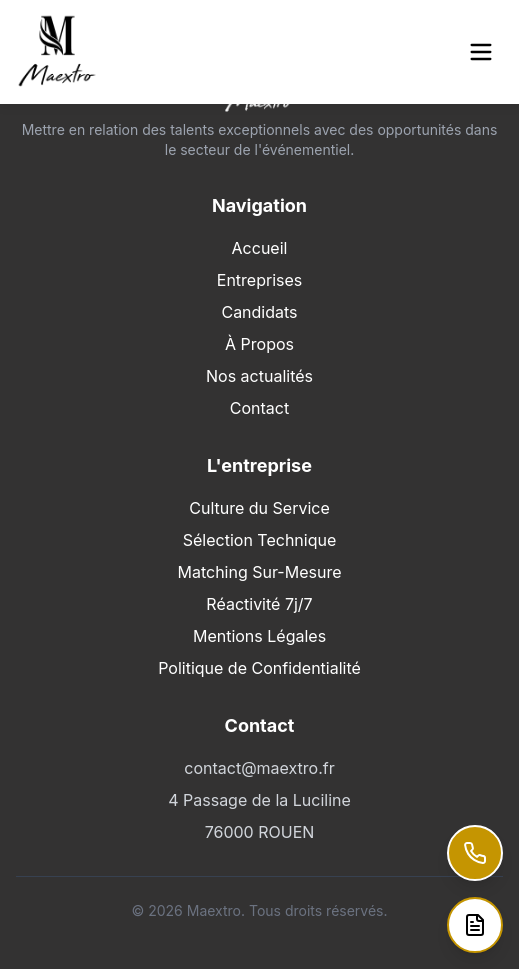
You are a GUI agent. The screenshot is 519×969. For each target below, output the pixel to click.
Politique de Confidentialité (259, 668)
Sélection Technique (260, 540)
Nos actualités (259, 376)
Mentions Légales (259, 636)
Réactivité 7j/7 (259, 604)
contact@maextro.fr (259, 768)
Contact (259, 408)
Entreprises (259, 280)
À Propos (259, 344)
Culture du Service (259, 508)
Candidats (259, 312)
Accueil (260, 248)
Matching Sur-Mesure (259, 572)
